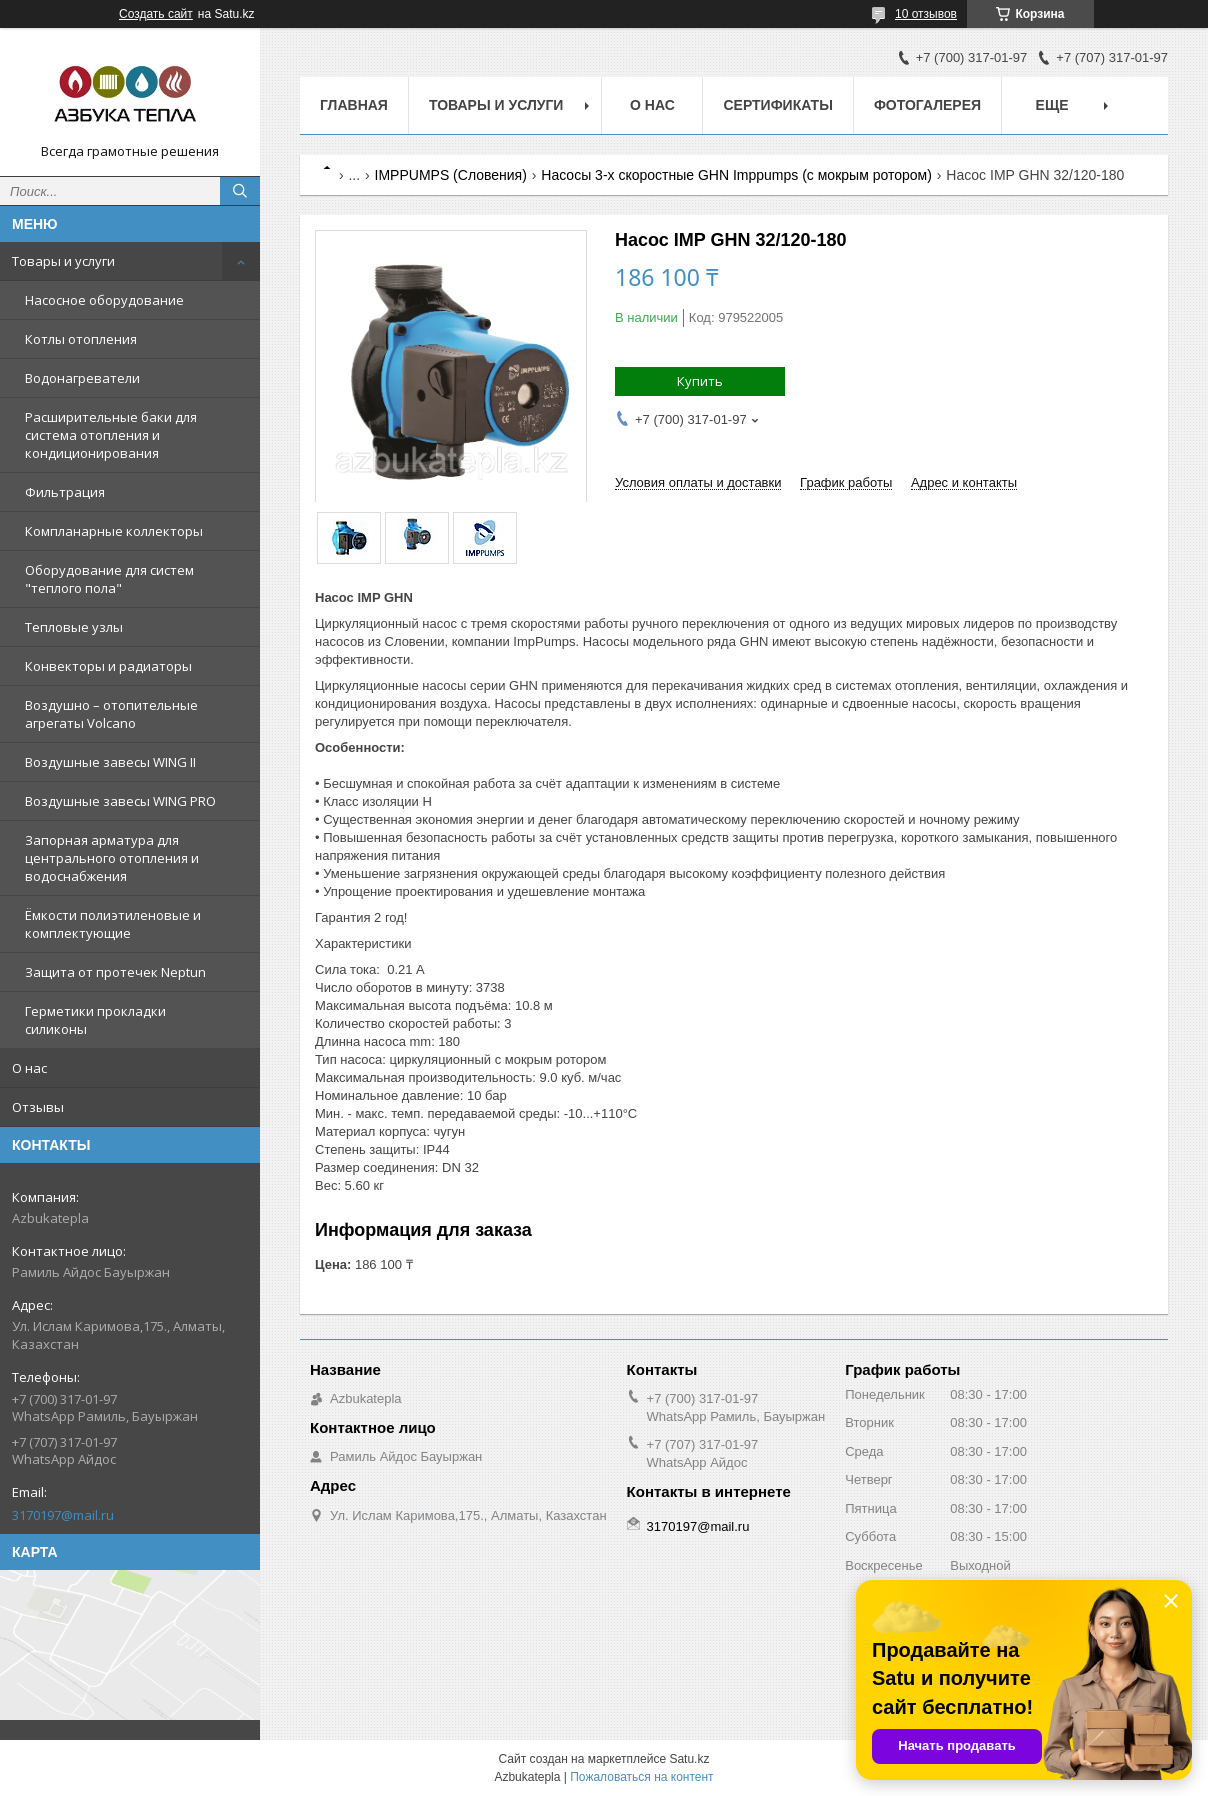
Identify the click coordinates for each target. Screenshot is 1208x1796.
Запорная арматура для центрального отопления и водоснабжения (112, 858)
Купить (700, 381)
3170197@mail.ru (63, 1515)
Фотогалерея (927, 105)
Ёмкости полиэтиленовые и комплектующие (113, 924)
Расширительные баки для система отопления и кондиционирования (111, 435)
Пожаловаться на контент (641, 1777)
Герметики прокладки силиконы (95, 1020)
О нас (29, 1068)
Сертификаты (777, 105)
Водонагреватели (82, 378)
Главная (354, 105)
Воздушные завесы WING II (110, 762)
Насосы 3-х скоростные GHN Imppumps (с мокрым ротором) (736, 175)
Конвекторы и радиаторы (108, 666)
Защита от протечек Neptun (115, 972)
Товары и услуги (63, 261)
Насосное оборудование (104, 300)
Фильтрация (65, 492)
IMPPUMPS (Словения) (451, 175)
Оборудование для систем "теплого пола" (109, 579)
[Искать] (240, 191)
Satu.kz (689, 1759)
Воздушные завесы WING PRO (120, 801)
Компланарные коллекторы (114, 531)
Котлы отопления (81, 339)
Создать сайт (156, 14)
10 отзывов (926, 14)
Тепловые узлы (74, 627)
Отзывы (38, 1107)
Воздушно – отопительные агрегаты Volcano (111, 714)
